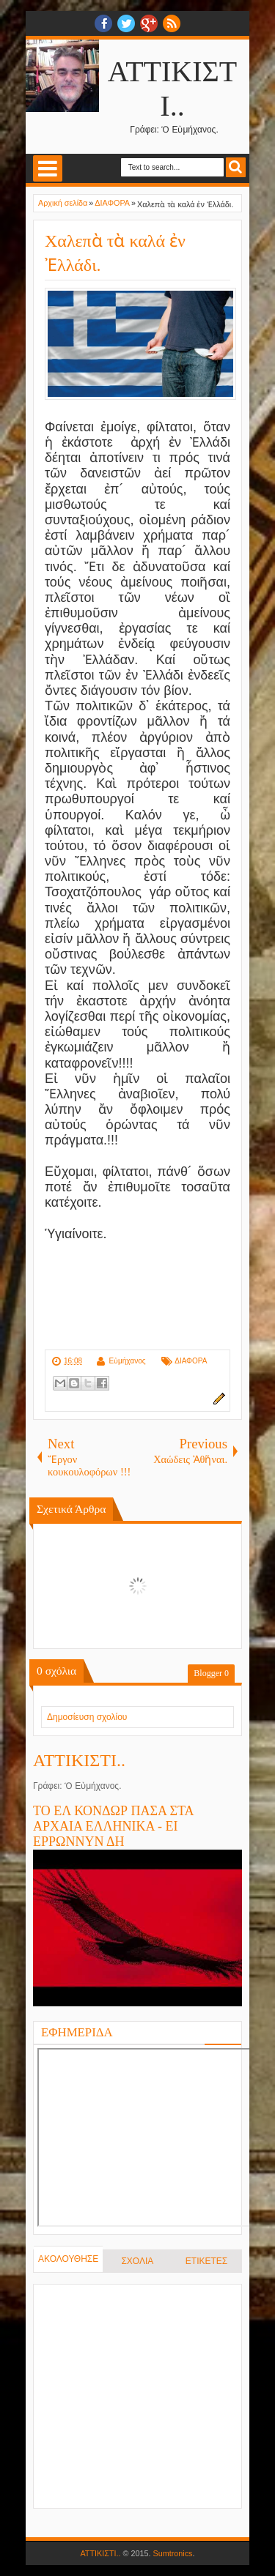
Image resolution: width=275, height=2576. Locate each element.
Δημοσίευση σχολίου (87, 1717)
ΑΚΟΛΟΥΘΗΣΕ (68, 2259)
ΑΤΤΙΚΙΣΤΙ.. (79, 1760)
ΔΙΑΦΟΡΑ (191, 1361)
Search (236, 167)
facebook (103, 23)
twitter (126, 23)
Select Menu (47, 168)
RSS (171, 23)
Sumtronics (173, 2553)
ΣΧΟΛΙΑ (137, 2261)
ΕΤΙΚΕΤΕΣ (206, 2261)
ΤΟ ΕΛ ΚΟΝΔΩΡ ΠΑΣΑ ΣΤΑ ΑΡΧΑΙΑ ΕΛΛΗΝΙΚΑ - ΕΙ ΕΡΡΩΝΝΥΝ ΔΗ (113, 1826)
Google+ (149, 23)
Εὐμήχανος (127, 1361)
